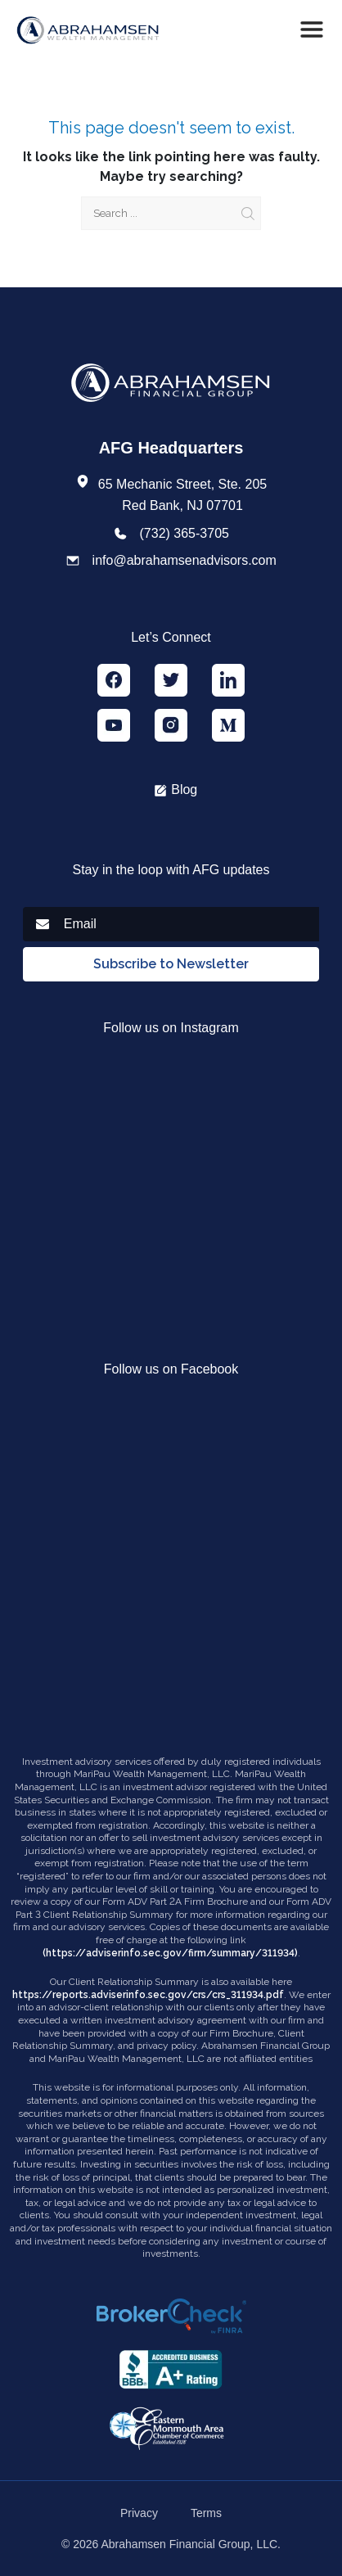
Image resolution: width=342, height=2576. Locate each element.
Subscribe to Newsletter (171, 964)
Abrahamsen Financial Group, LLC (189, 2544)
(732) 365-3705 (184, 533)
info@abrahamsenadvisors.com (184, 560)
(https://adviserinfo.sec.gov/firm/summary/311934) (170, 1953)
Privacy (139, 2513)
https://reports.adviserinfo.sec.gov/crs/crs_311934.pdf (148, 1995)
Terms (206, 2513)
